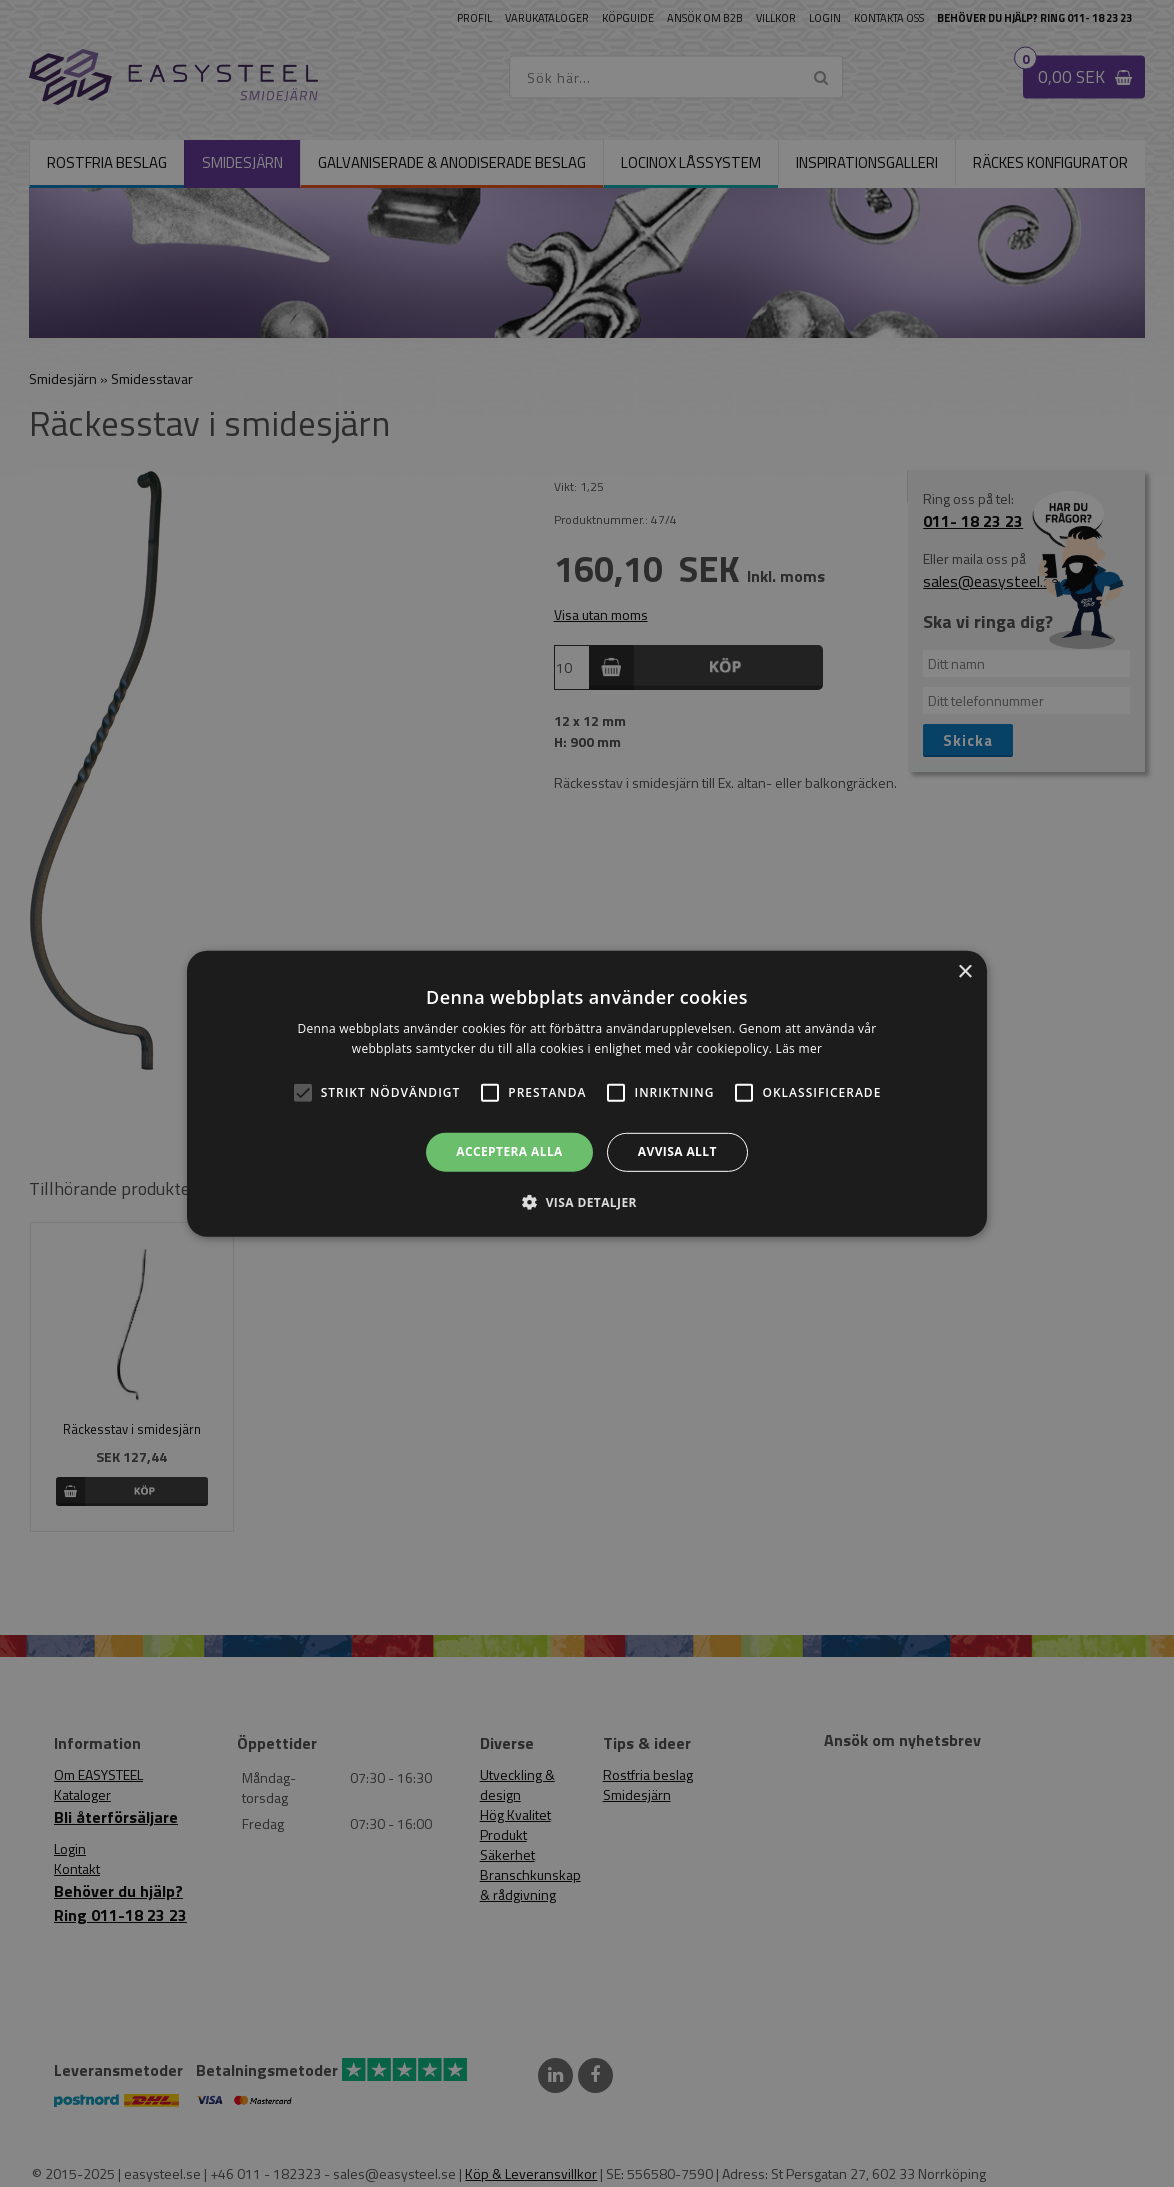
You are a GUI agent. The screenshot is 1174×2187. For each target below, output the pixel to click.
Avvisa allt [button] (677, 1151)
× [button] (964, 971)
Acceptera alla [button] (509, 1151)
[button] (303, 1093)
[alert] (587, 1093)
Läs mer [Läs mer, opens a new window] (799, 1048)
